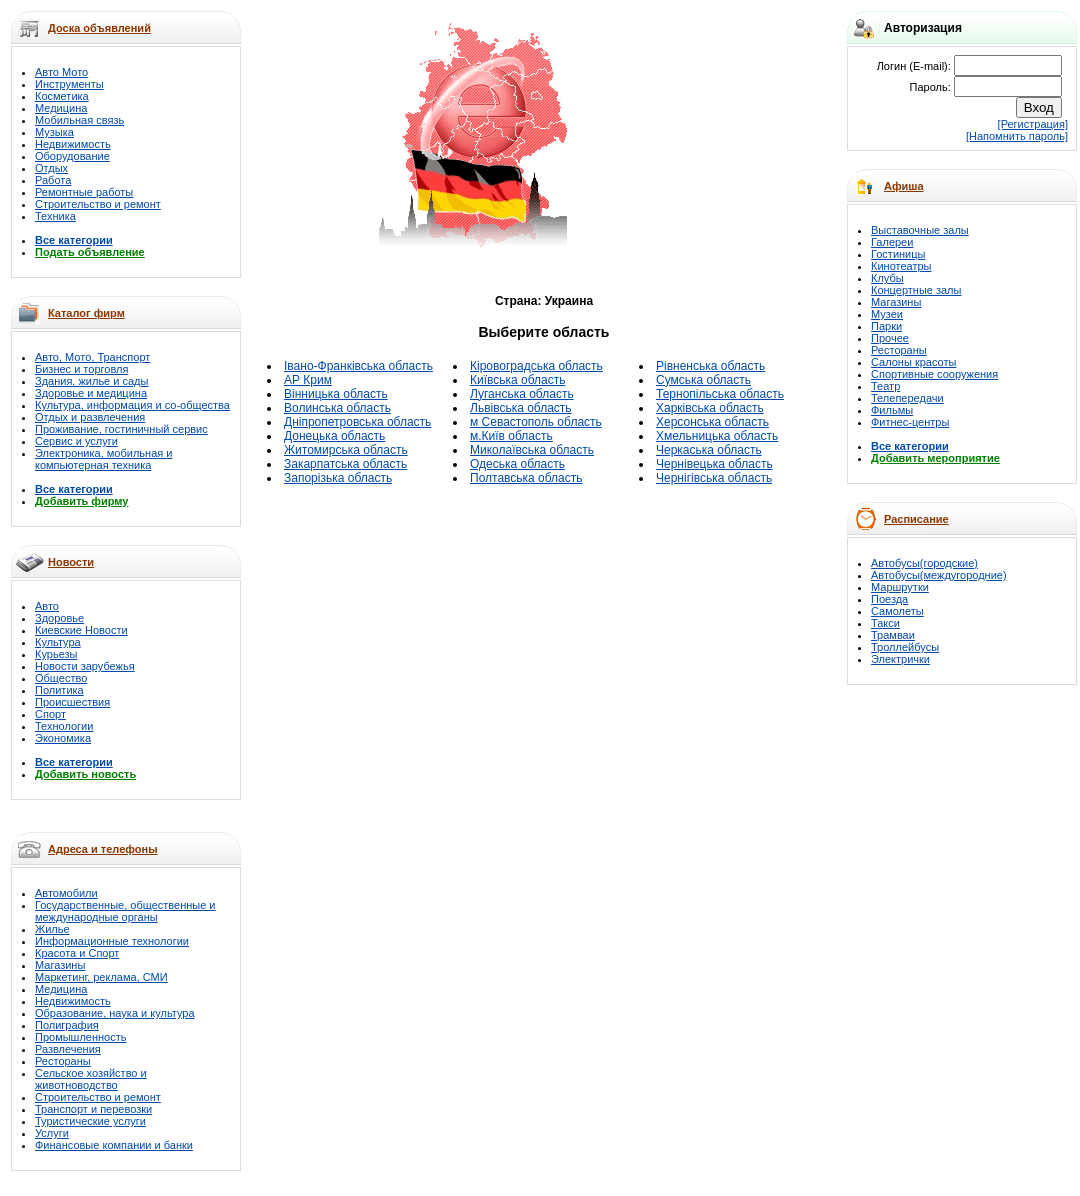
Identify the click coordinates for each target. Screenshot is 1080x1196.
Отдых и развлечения (90, 417)
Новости (71, 562)
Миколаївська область (532, 450)
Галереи (892, 242)
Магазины (60, 965)
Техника (55, 216)
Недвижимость (73, 144)
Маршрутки (900, 587)
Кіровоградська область (536, 366)
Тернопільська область (720, 394)
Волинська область (337, 408)
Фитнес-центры (910, 422)
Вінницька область (336, 394)
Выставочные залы (920, 230)
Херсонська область (712, 422)
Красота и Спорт (77, 953)
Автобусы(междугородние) (939, 575)
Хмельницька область (717, 436)
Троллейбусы (905, 647)
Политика (59, 690)
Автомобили (66, 893)
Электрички (900, 659)
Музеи (887, 314)
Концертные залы (916, 290)
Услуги (52, 1133)
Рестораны (63, 1061)
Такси (885, 623)
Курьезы (56, 654)
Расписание (916, 519)
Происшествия (72, 702)
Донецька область (334, 436)
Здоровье (59, 618)
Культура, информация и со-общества (132, 405)
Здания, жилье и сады (91, 381)
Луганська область (522, 394)
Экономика (63, 738)
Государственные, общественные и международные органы (125, 911)
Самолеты (897, 611)
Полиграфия (67, 1025)
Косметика (62, 96)
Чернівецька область (714, 464)
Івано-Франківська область (358, 366)
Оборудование (72, 156)
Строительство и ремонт (98, 204)
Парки (886, 326)
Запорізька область (338, 478)
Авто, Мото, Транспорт (92, 357)
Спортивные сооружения (934, 374)
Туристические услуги (90, 1121)
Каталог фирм (86, 313)
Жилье (52, 929)
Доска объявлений (99, 28)
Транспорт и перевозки (93, 1109)
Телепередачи (907, 398)
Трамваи (893, 635)
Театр (885, 386)
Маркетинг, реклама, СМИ (101, 977)
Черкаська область (709, 450)
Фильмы (892, 410)
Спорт (50, 714)
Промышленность (81, 1037)
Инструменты (69, 84)
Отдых (51, 168)
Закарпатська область (345, 464)
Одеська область (517, 464)
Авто (47, 606)
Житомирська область (346, 450)
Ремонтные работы (84, 192)
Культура (58, 642)
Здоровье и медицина (91, 393)
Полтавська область (526, 478)
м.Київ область (511, 436)
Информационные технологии (112, 941)
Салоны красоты (913, 362)
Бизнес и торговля (81, 369)
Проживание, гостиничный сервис (121, 429)
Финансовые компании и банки (114, 1145)
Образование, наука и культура (115, 1013)
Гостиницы (898, 254)
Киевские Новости (81, 630)
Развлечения (68, 1049)
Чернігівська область (714, 478)
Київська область (517, 380)
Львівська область (521, 408)
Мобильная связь (79, 120)
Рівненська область (710, 366)
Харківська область (710, 408)
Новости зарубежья (85, 666)
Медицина (61, 108)
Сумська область (703, 380)
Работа (53, 180)
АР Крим (308, 380)
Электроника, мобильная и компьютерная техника (103, 459)
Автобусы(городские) (924, 563)
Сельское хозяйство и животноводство (91, 1079)
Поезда (889, 599)
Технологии (64, 726)
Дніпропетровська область (357, 422)
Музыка (54, 132)
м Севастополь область (536, 422)
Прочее (890, 338)
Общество (61, 678)
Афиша (904, 186)
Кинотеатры (901, 266)
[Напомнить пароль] (1017, 136)
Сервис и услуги (76, 441)
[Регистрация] (1033, 124)
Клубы (887, 278)
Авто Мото (61, 72)
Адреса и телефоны (103, 849)
